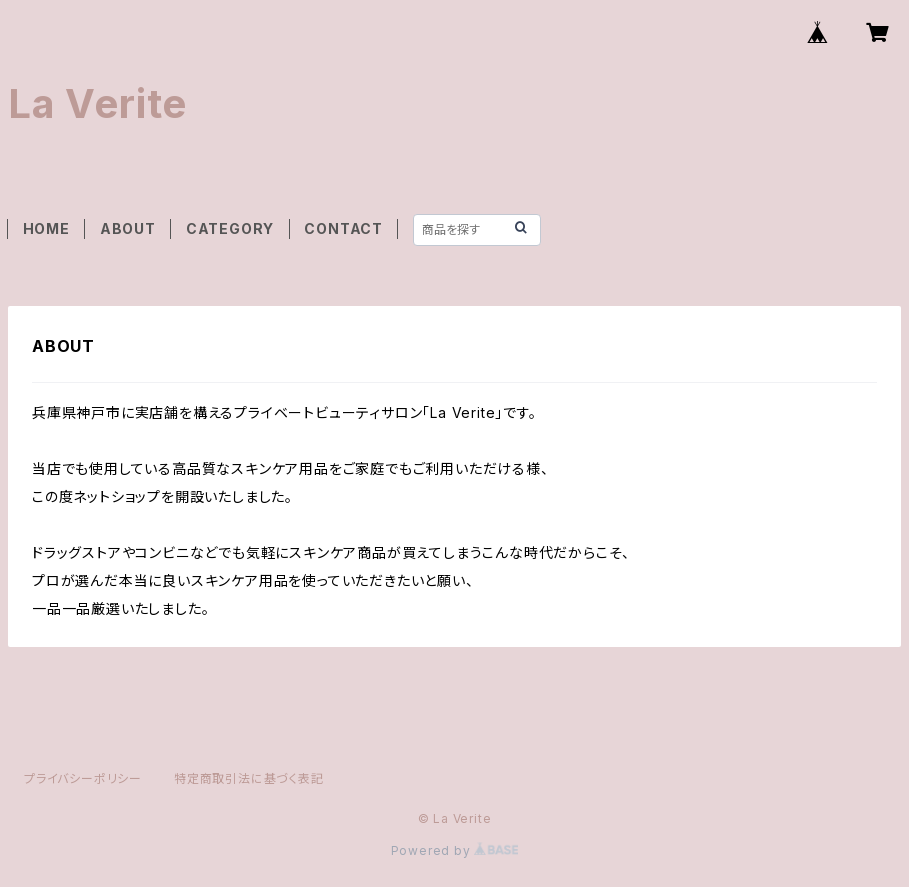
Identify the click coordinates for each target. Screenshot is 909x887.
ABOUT (128, 228)
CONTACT (343, 228)
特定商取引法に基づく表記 (249, 778)
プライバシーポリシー (83, 778)
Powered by (455, 850)
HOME (46, 228)
